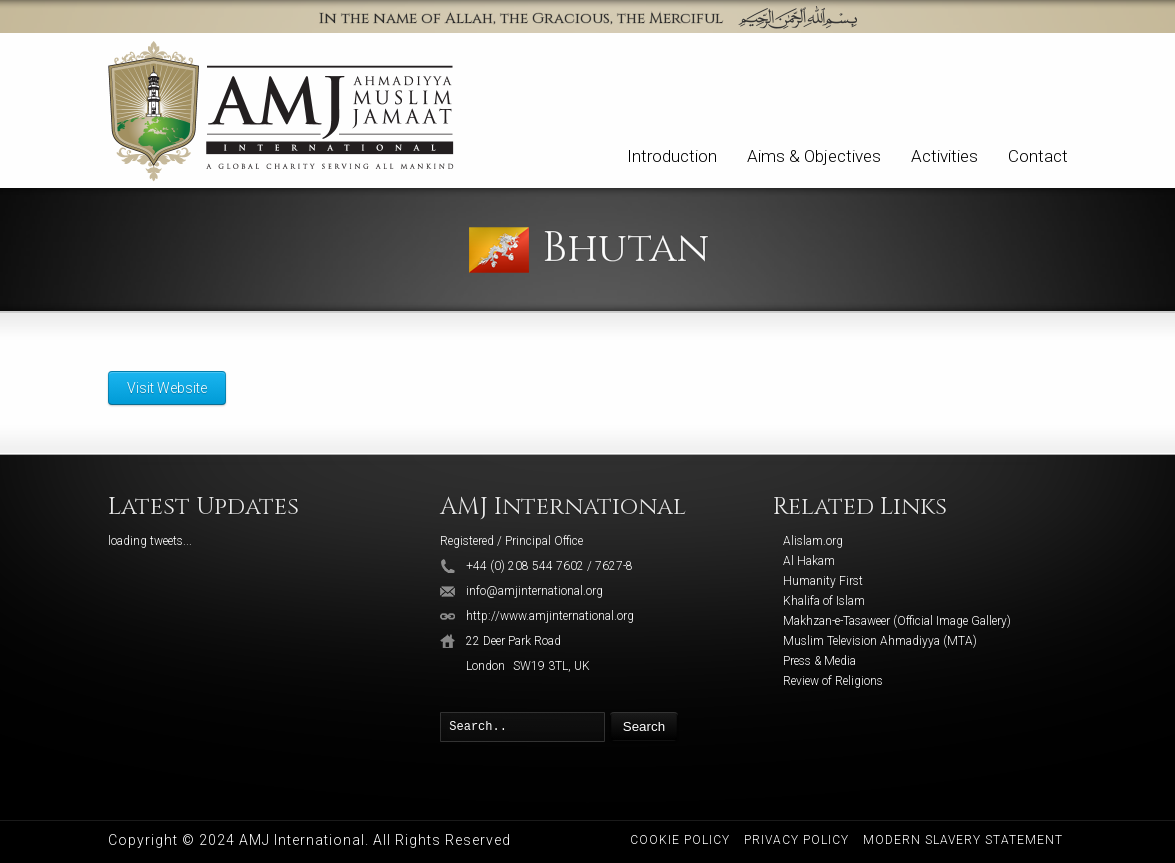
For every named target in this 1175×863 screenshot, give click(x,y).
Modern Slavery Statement (963, 840)
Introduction (672, 156)
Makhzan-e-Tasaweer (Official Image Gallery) (897, 621)
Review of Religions (833, 681)
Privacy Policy (796, 840)
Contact (1038, 156)
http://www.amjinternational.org (550, 616)
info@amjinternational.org (534, 591)
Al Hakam (809, 561)
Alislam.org (813, 541)
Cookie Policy (680, 840)
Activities (944, 156)
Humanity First (823, 581)
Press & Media (819, 661)
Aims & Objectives (814, 156)
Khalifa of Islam (824, 601)
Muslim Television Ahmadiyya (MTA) (880, 641)
